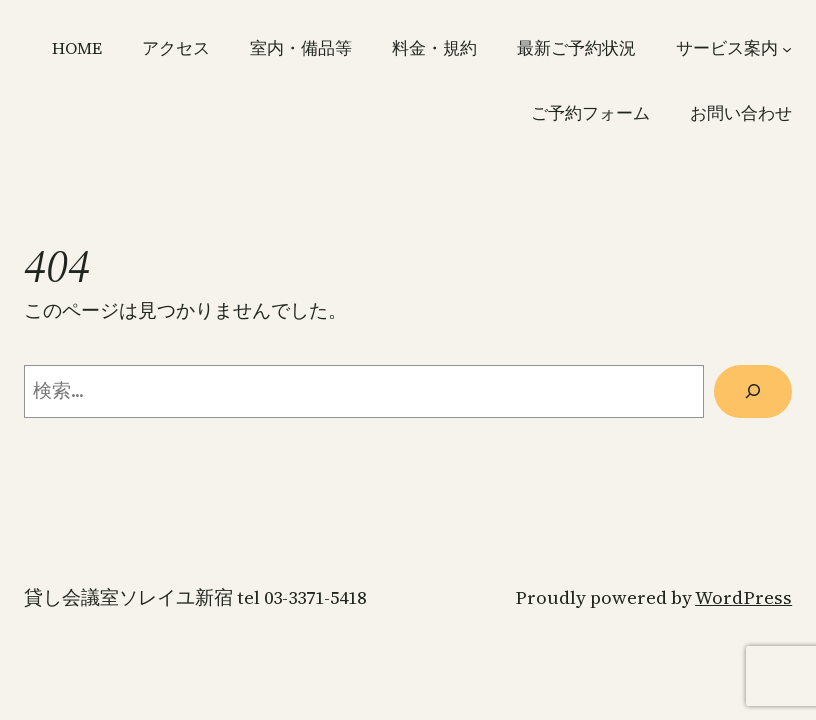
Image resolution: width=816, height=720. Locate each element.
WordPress (743, 597)
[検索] (753, 391)
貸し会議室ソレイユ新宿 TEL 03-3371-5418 (195, 597)
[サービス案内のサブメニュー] (787, 48)
